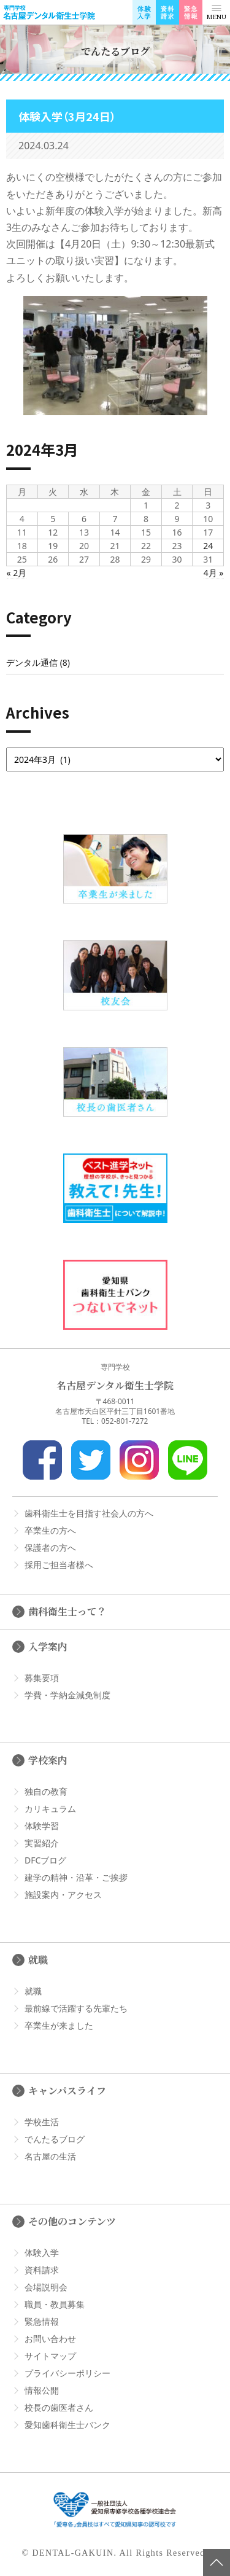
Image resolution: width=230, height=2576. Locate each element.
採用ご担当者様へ (59, 1565)
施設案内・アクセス (63, 1894)
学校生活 (42, 2122)
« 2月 (17, 573)
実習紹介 (42, 1843)
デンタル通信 (32, 662)
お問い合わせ (50, 2338)
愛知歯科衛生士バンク (67, 2424)
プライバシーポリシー (67, 2373)
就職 (38, 1960)
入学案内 (47, 1646)
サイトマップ (50, 2356)
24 (208, 546)
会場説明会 (46, 2287)
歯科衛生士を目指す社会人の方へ (89, 1513)
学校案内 (47, 1760)
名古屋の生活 (50, 2156)
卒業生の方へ (50, 1530)
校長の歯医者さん (59, 2407)
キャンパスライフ (67, 2090)
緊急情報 (42, 2321)
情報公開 (42, 2390)
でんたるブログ (55, 2139)
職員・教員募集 (55, 2304)
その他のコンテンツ (72, 2221)
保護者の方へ (50, 1547)
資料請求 (42, 2270)
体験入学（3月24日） (67, 116)
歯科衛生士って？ (67, 1611)
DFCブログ (45, 1860)
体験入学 (42, 2252)
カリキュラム (50, 1808)
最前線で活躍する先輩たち (76, 2008)
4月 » (214, 573)
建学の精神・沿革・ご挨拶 (76, 1877)
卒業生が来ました (59, 2025)
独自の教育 (46, 1791)
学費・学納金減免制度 (67, 1695)
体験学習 (42, 1826)
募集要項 (42, 1678)
